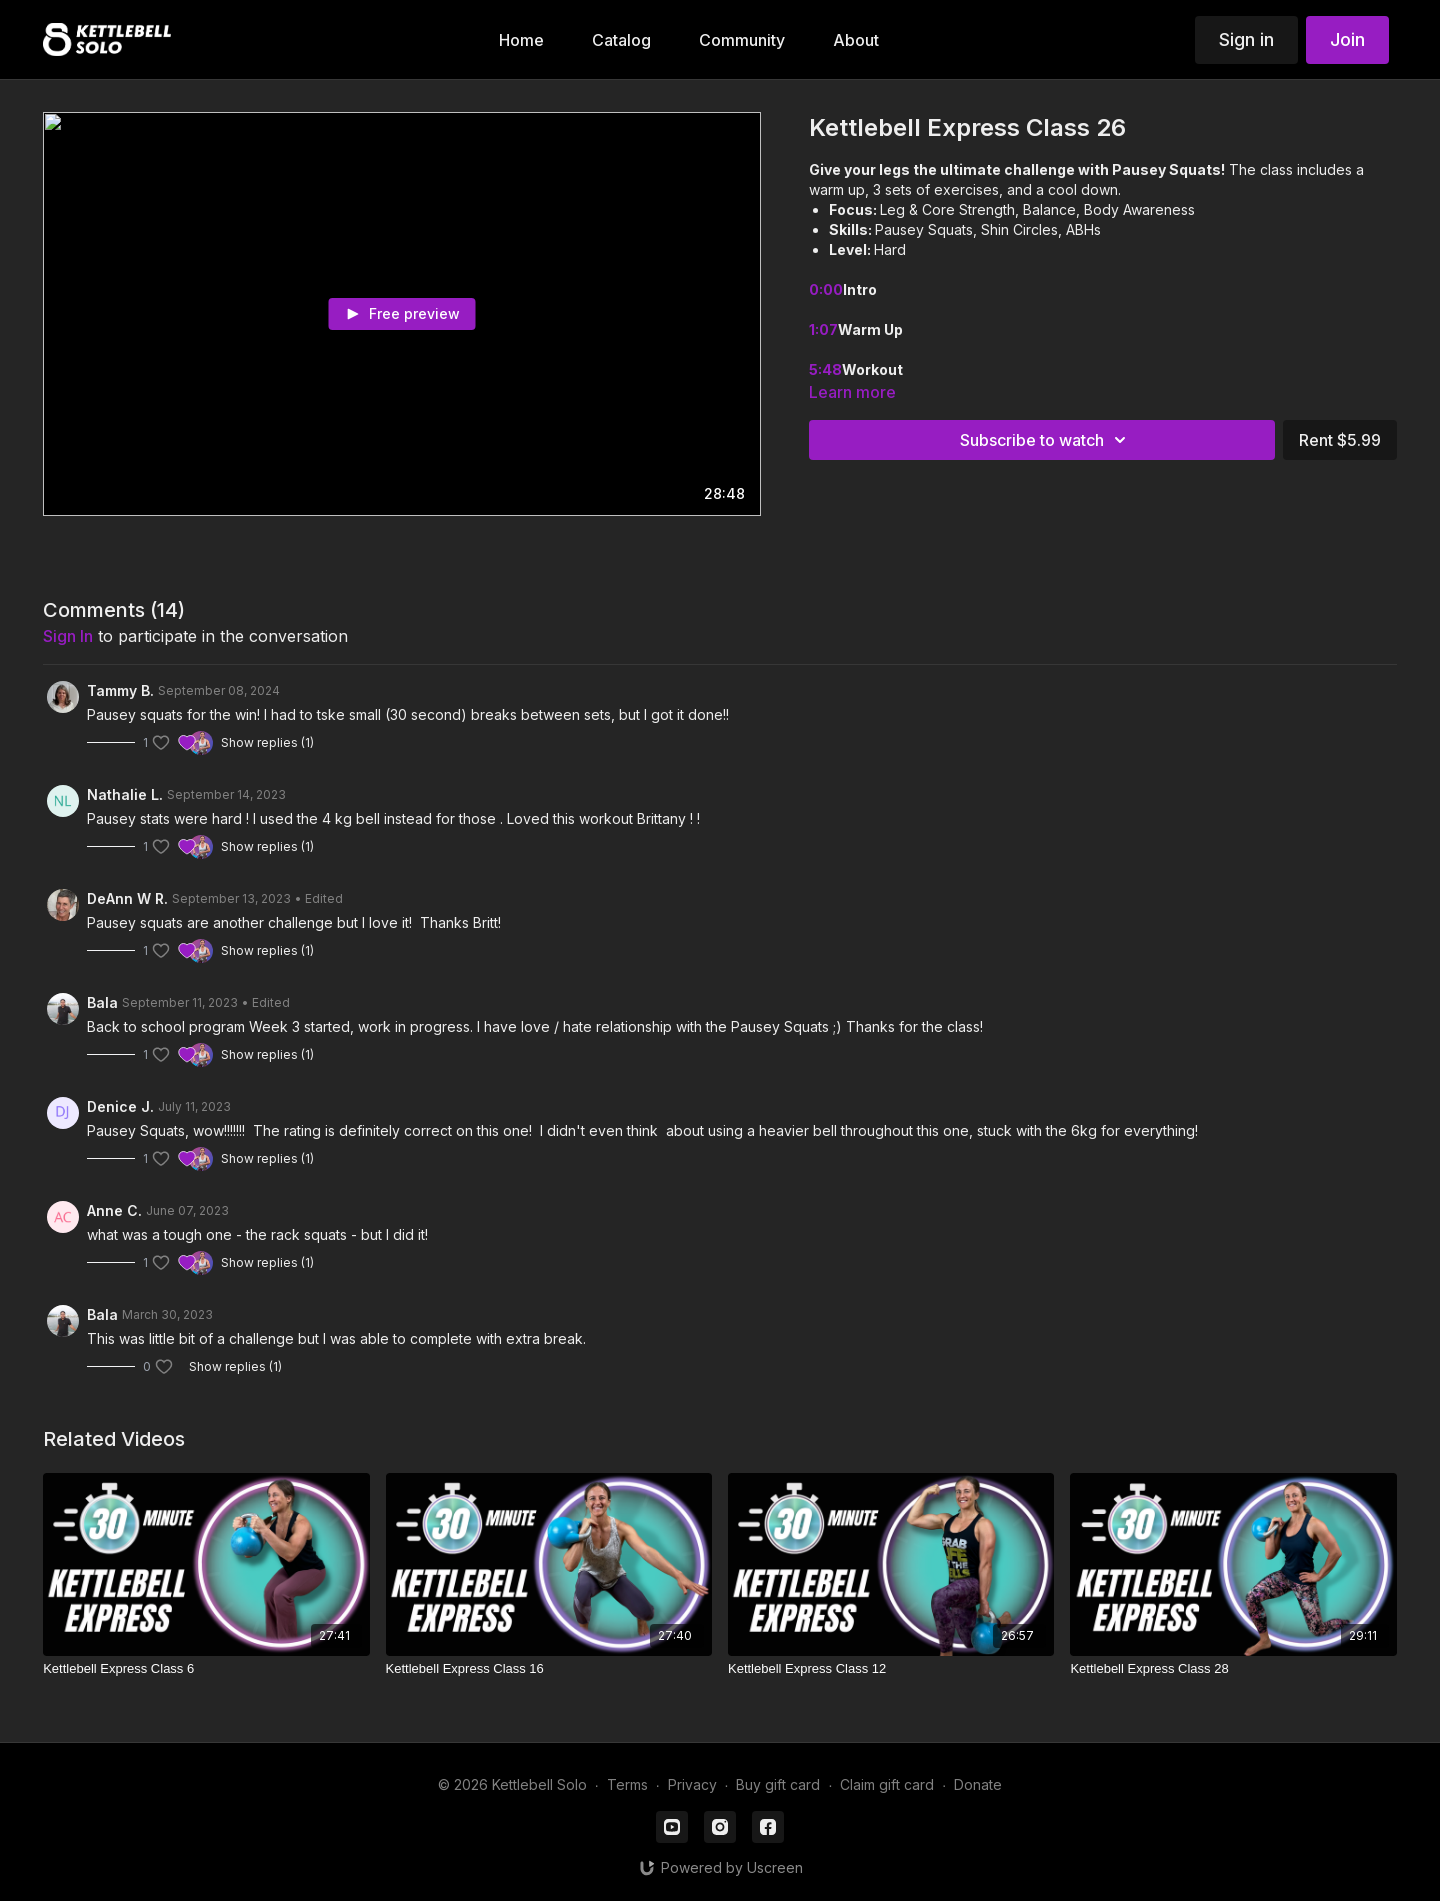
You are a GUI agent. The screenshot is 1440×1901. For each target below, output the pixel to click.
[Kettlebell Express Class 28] (1233, 1669)
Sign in (1246, 39)
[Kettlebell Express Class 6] (206, 1669)
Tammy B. (120, 690)
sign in (68, 636)
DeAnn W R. (127, 898)
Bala (102, 1002)
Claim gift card (887, 1784)
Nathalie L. (125, 794)
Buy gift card (778, 1784)
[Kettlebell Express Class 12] (891, 1669)
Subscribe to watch (1046, 440)
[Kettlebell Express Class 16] (549, 1669)
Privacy (692, 1784)
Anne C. (114, 1210)
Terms (627, 1784)
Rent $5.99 (1340, 440)
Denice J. (120, 1106)
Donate (978, 1784)
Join (1347, 39)
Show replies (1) (267, 742)
